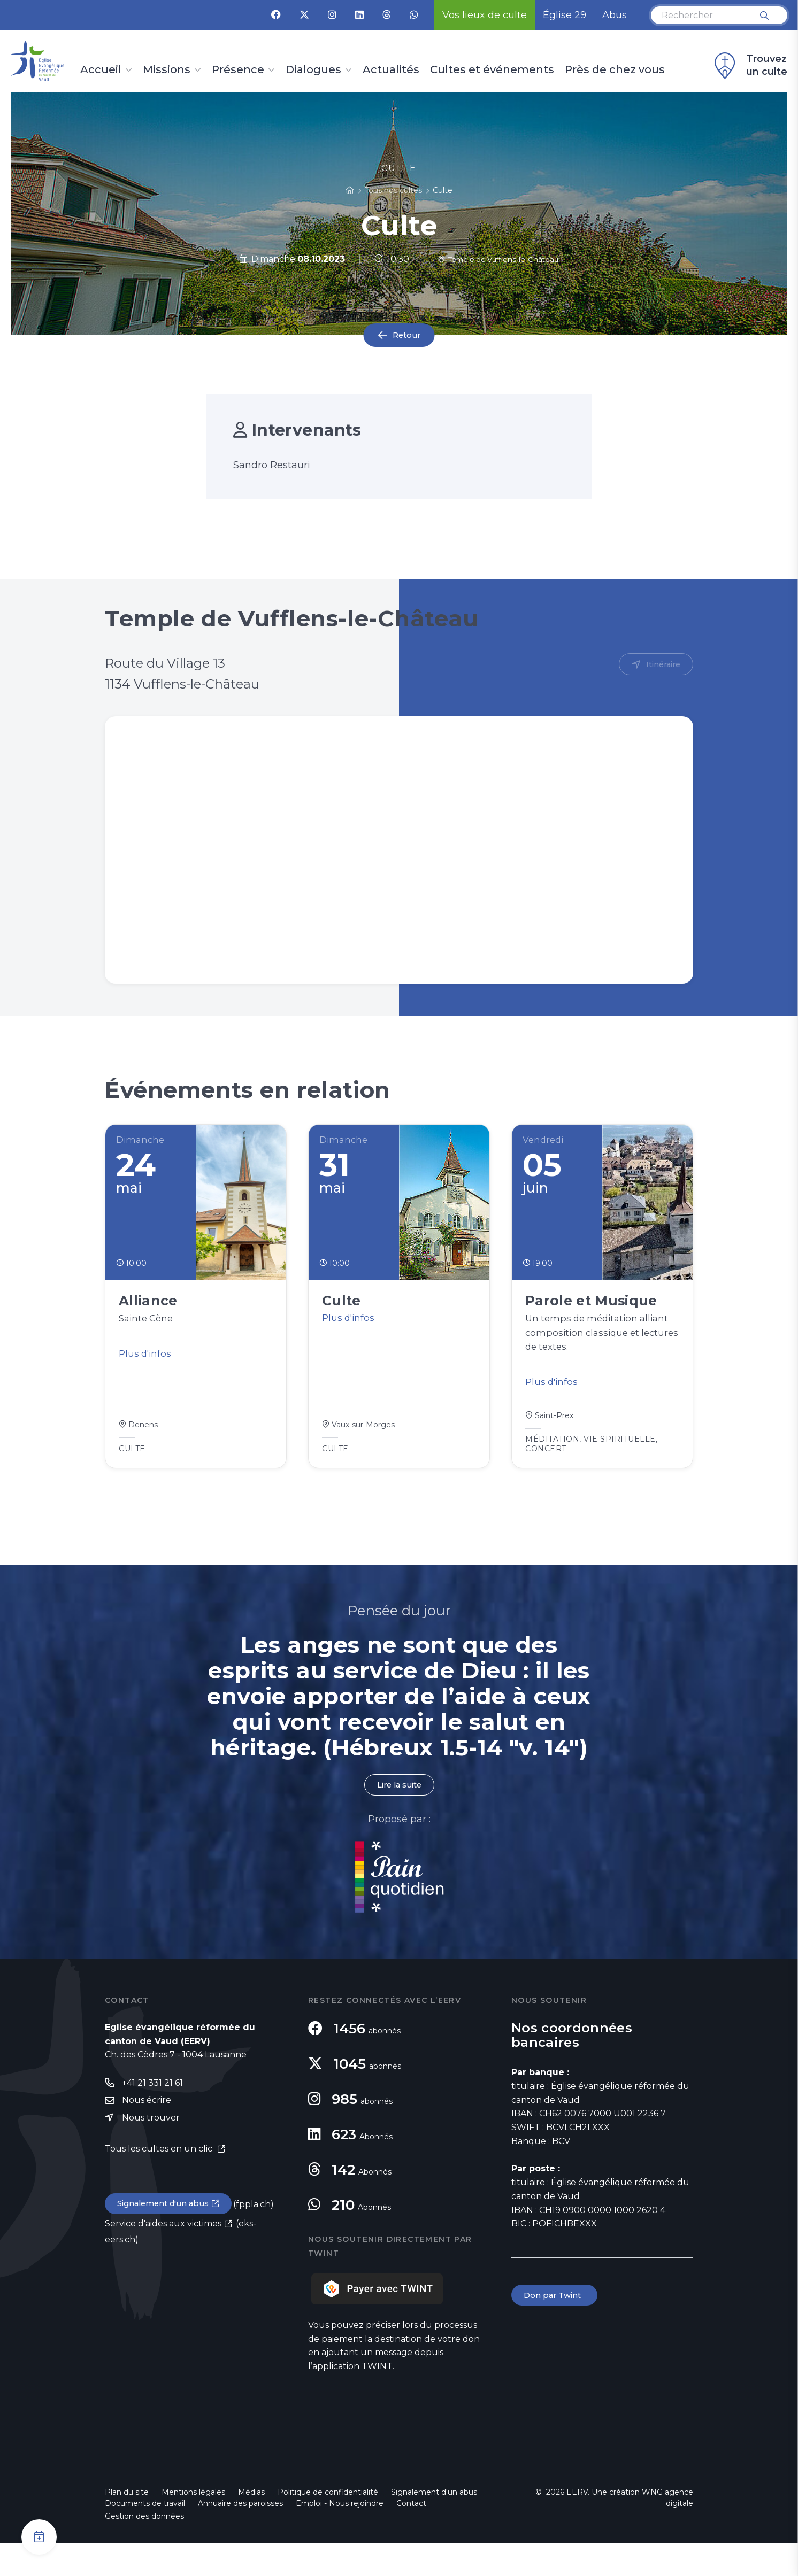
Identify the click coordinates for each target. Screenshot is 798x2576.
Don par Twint (556, 2328)
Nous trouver (151, 2152)
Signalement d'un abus (167, 2239)
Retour (406, 335)
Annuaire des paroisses (240, 2536)
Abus (614, 15)
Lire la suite (399, 1817)
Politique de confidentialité (328, 2524)
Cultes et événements (492, 70)
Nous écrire (146, 2134)
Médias (251, 2524)
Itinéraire (661, 665)
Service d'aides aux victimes (163, 2259)
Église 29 (564, 15)
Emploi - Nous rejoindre (339, 2536)
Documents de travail (145, 2536)
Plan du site (127, 2524)
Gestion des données (144, 2549)
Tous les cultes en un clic (159, 2183)
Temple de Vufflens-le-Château (498, 259)
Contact (411, 2536)
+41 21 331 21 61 (152, 2115)
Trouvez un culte (749, 65)
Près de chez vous (615, 70)
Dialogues (313, 70)
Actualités (391, 70)
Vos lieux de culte (484, 15)
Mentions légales (193, 2524)
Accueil (100, 70)
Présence (238, 70)
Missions (166, 70)
